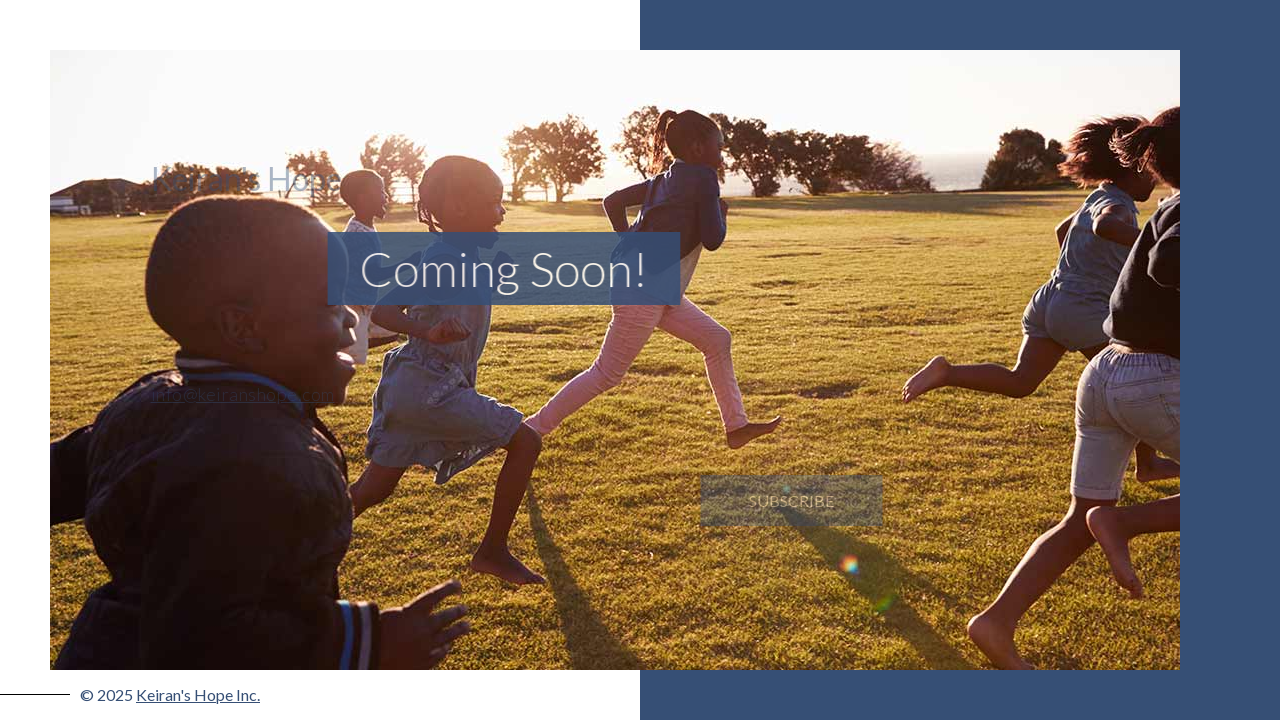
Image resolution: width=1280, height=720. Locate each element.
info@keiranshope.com (237, 394)
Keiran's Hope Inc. (198, 694)
